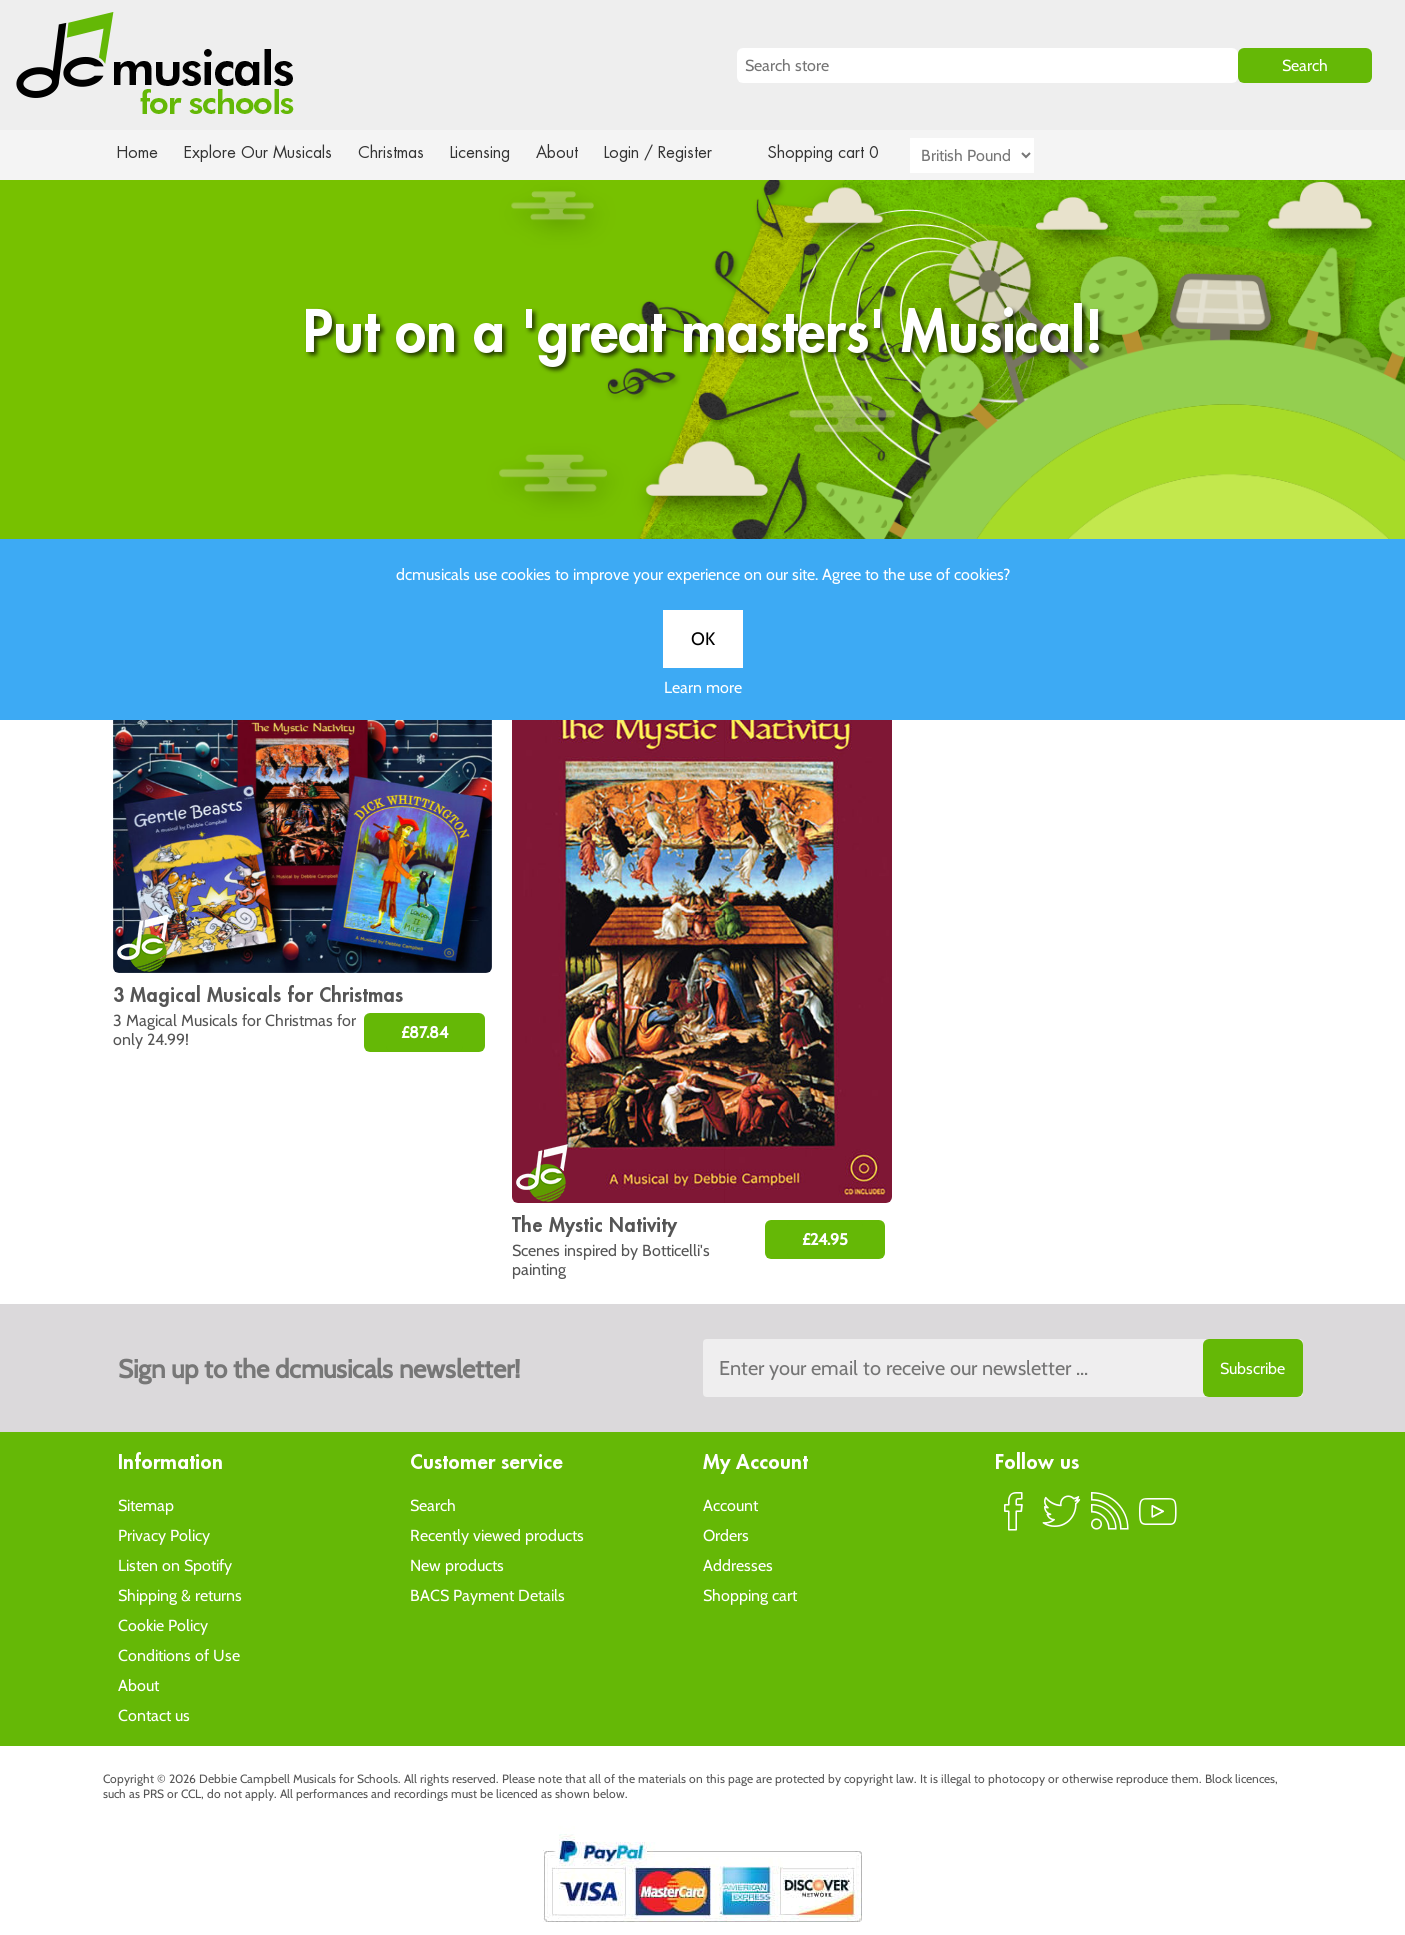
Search (433, 1504)
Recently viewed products (497, 1534)
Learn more (703, 710)
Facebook (1014, 1519)
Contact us (154, 1714)
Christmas (398, 152)
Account (730, 1504)
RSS (1110, 1519)
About (575, 152)
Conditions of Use (179, 1654)
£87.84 (424, 1032)
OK (703, 662)
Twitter (1062, 1519)
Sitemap (146, 1504)
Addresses (738, 1564)
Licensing (494, 152)
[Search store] (987, 65)
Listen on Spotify (175, 1564)
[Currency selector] (995, 155)
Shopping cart (750, 1594)
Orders (726, 1534)
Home (137, 152)
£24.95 (825, 1239)
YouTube (1158, 1519)
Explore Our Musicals (260, 152)
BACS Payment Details (487, 1594)
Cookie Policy (163, 1624)
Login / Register (678, 152)
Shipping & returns (180, 1594)
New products (457, 1564)
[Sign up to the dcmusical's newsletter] (1003, 1368)
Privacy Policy (164, 1534)
